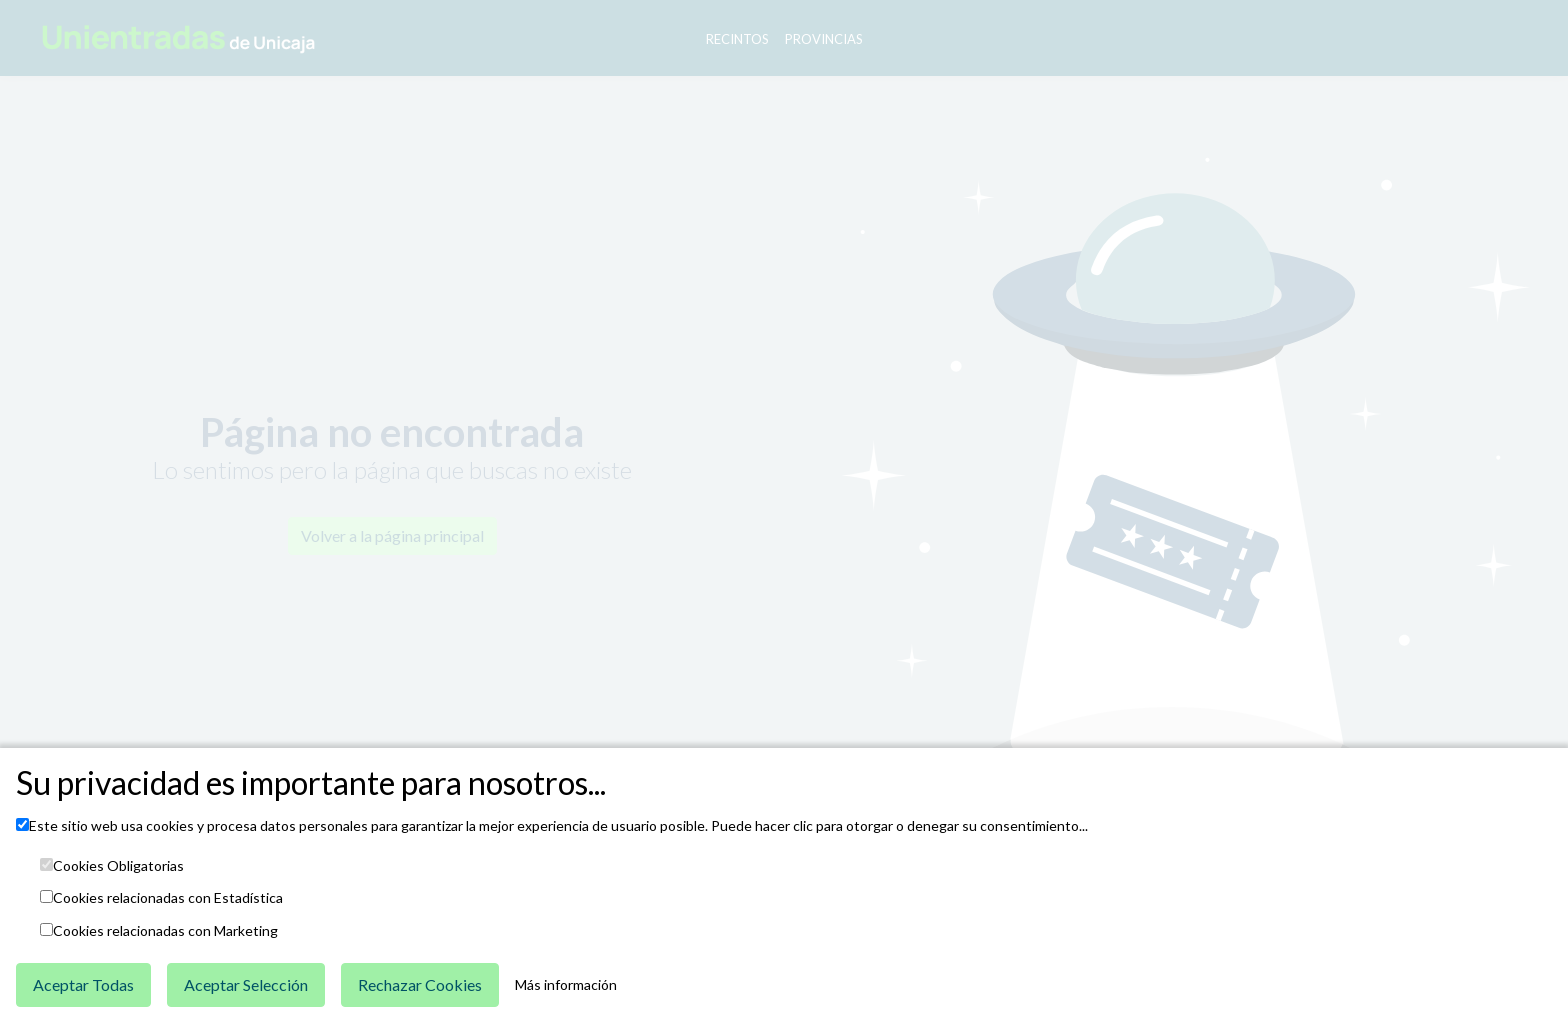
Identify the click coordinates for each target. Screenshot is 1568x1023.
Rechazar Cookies (420, 984)
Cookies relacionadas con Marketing (165, 931)
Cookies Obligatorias (118, 866)
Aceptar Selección (246, 984)
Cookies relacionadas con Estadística (168, 898)
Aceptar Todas (83, 984)
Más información (566, 985)
